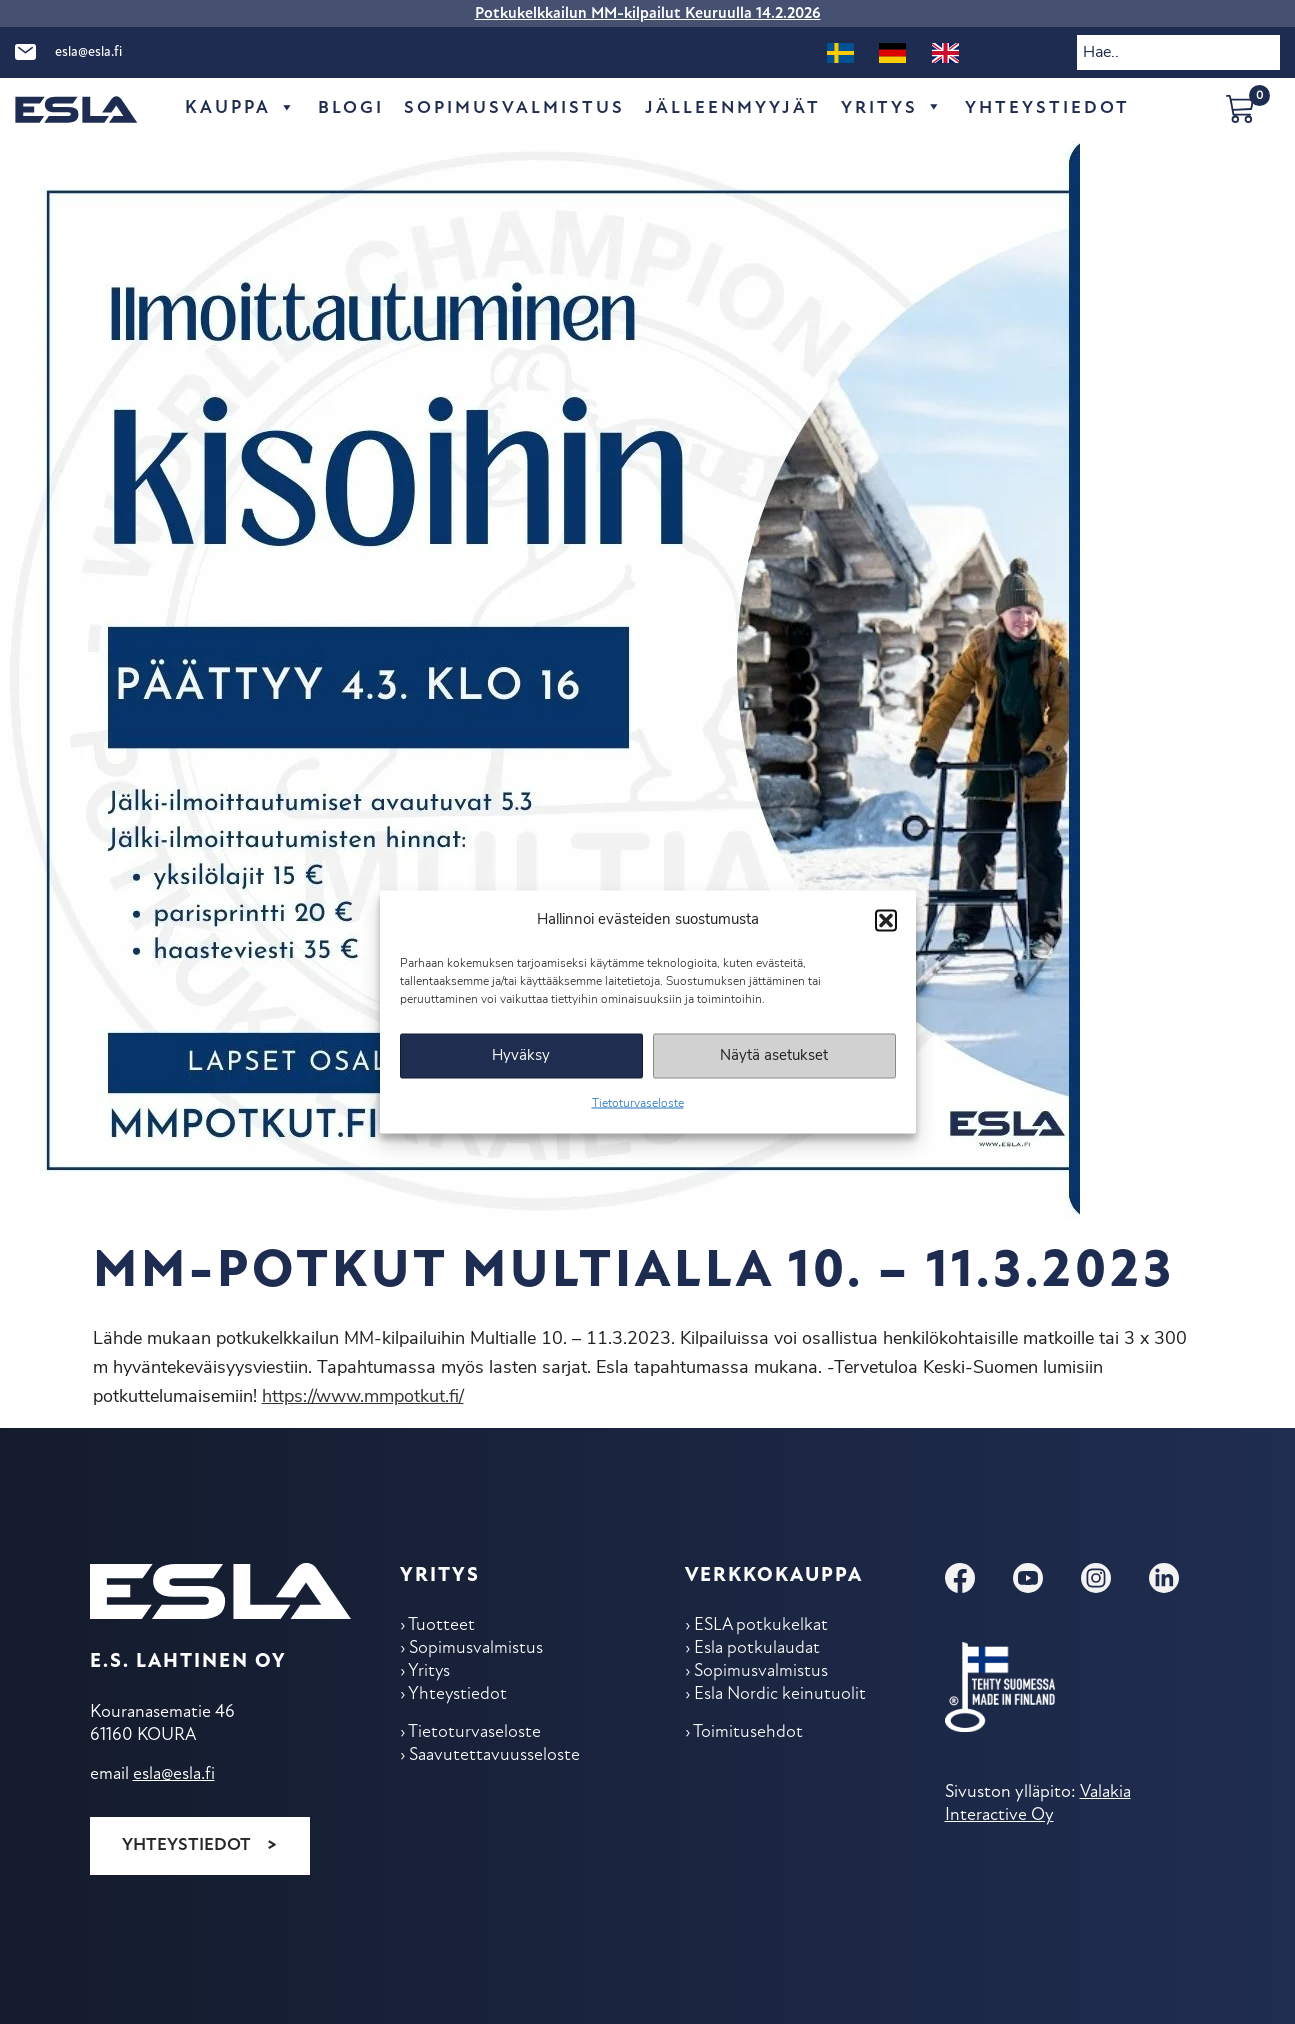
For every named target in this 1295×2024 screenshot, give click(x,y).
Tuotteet (442, 1626)
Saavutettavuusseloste (495, 1761)
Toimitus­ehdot (749, 1737)
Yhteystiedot (186, 1844)
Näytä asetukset (774, 1055)
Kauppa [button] (241, 109)
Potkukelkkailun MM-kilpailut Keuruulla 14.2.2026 (648, 14)
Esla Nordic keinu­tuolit (782, 1698)
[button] (886, 920)
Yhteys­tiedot (1048, 108)
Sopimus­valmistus (514, 108)
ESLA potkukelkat (762, 1626)
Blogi (351, 108)
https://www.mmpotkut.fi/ (363, 1397)
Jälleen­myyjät (733, 108)
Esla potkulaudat (758, 1650)
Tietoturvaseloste (638, 1104)
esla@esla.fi (88, 52)
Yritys (894, 109)
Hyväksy (521, 1055)
